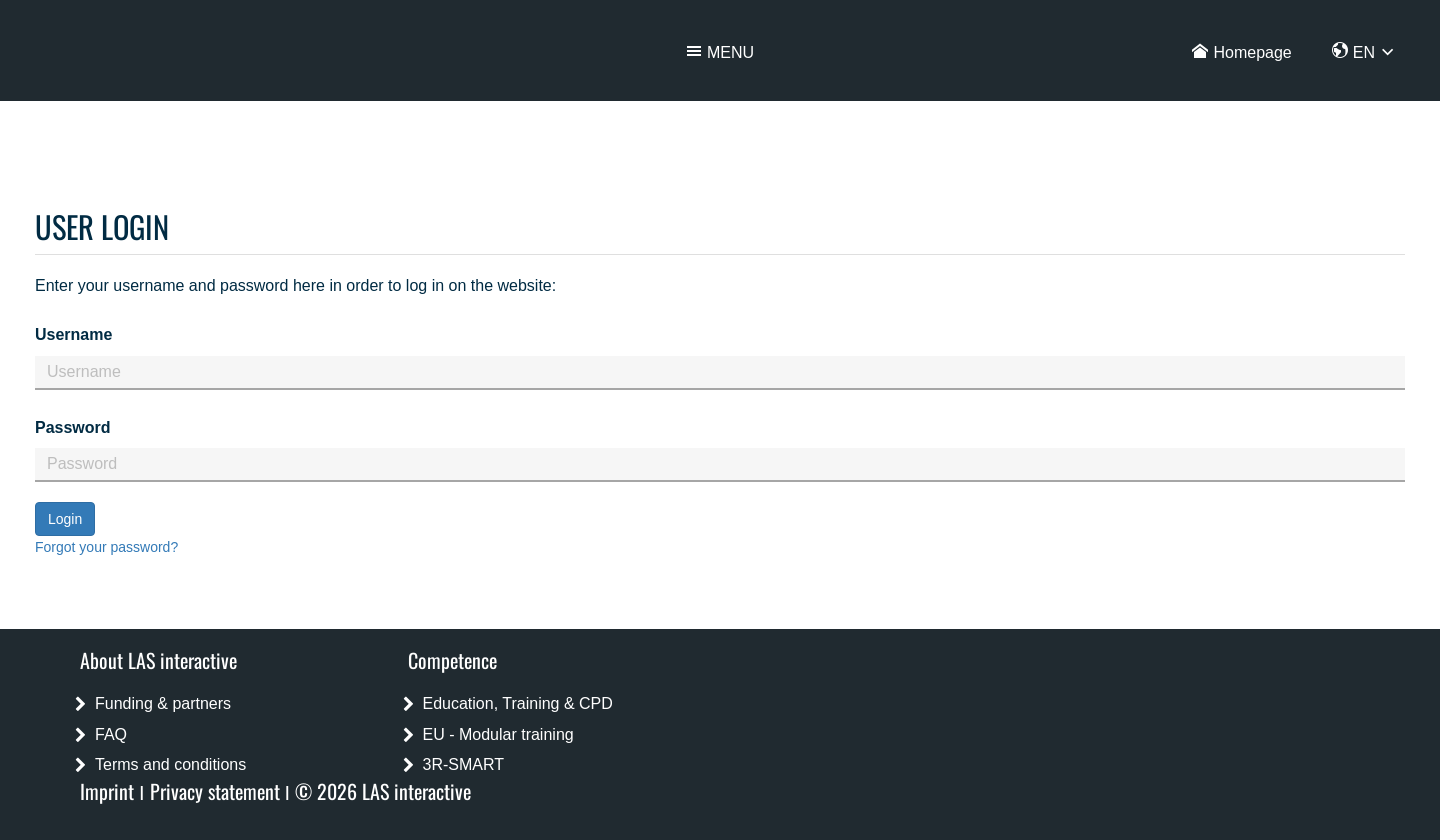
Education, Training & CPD (518, 703)
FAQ (111, 734)
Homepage (1252, 52)
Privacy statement (215, 791)
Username (73, 334)
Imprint (107, 791)
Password (73, 427)
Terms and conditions (170, 764)
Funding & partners (163, 703)
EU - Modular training (498, 734)
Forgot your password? (106, 547)
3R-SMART (464, 764)
